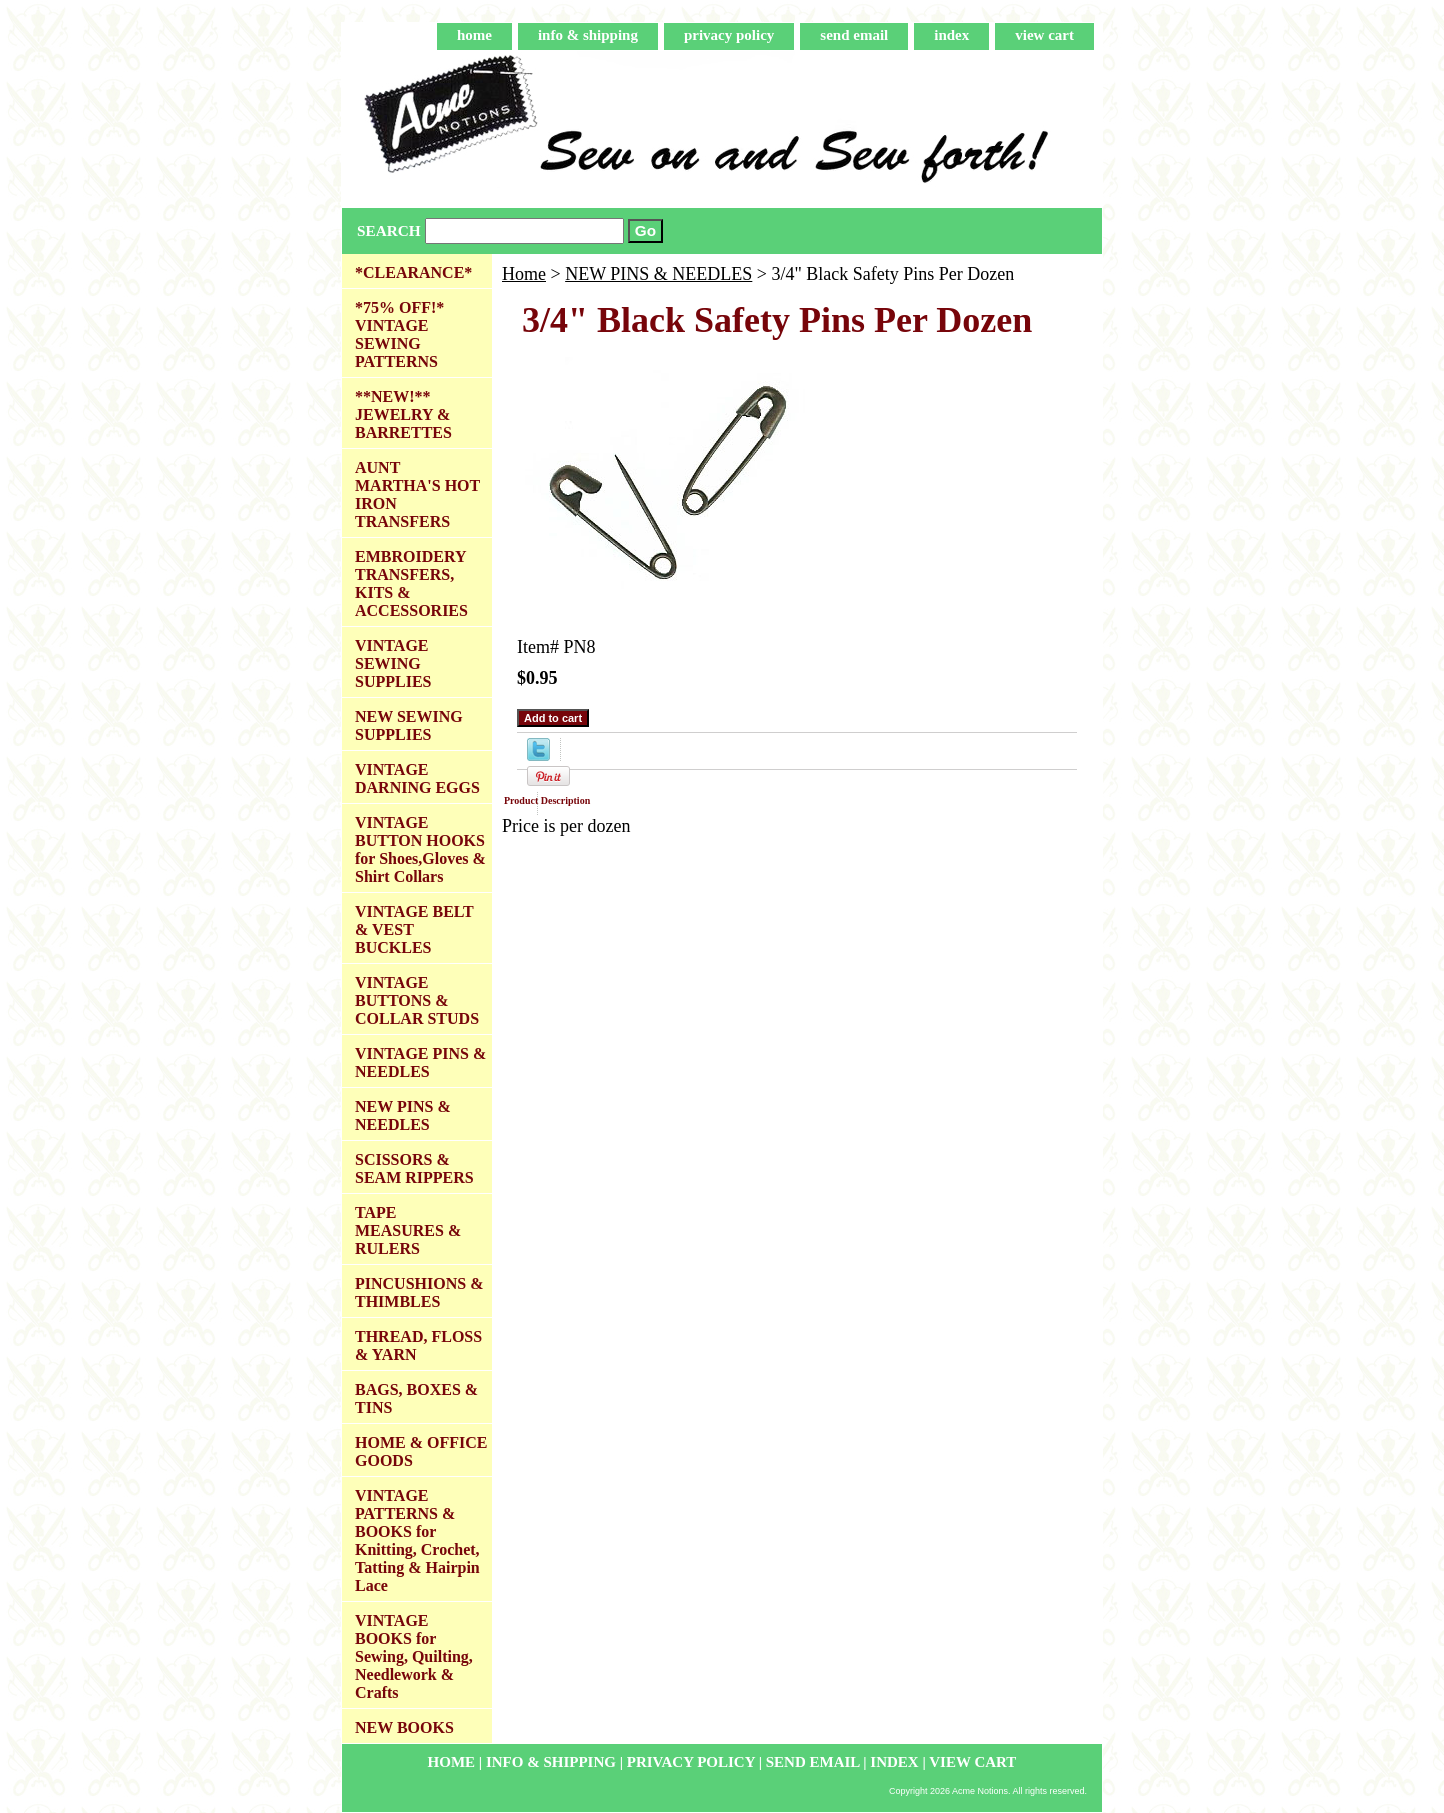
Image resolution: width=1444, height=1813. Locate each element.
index (951, 35)
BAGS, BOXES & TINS (416, 1398)
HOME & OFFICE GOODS (421, 1451)
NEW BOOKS (404, 1727)
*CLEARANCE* (413, 272)
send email (854, 35)
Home (524, 274)
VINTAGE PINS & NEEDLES (420, 1062)
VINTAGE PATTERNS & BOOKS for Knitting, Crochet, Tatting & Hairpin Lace (417, 1540)
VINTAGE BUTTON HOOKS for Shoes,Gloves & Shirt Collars (420, 849)
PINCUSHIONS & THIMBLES (419, 1292)
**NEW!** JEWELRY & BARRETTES (403, 414)
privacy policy (729, 35)
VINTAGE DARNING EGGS (417, 778)
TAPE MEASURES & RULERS (408, 1230)
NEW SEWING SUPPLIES (409, 725)
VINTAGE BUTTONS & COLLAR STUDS (417, 1000)
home (474, 35)
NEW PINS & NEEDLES (658, 274)
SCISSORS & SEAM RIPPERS (414, 1168)
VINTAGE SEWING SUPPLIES (393, 663)
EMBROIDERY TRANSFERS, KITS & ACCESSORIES (411, 583)
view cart (1044, 35)
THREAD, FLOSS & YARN (418, 1345)
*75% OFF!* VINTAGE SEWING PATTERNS (399, 334)
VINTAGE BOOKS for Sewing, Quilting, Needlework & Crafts (414, 1656)
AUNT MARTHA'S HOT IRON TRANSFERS (417, 494)
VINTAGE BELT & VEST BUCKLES (414, 929)
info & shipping (588, 35)
